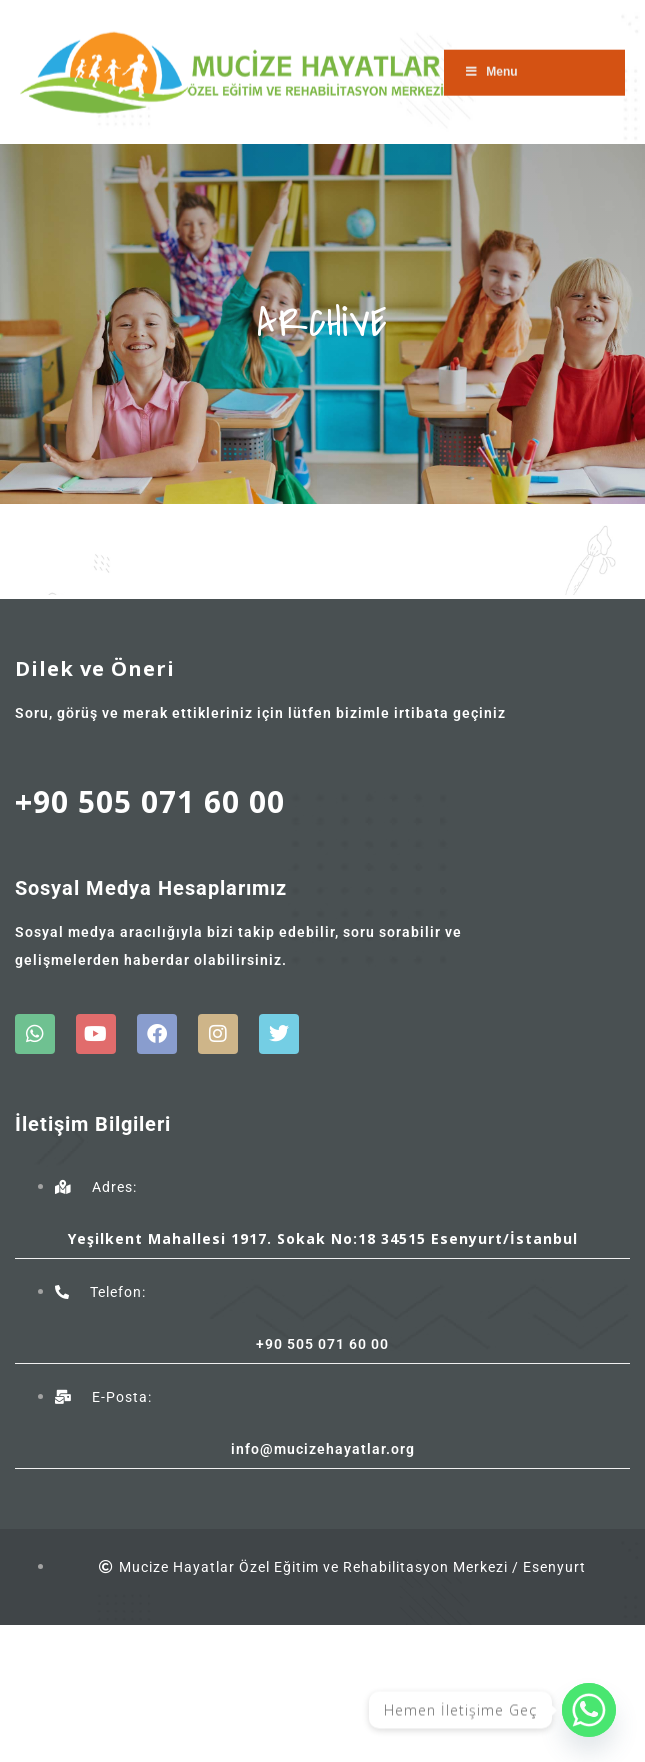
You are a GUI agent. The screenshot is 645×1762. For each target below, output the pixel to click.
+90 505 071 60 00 (150, 801)
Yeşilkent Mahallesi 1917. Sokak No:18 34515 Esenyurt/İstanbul (323, 1238)
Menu (491, 64)
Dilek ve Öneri (95, 668)
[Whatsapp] (589, 1710)
